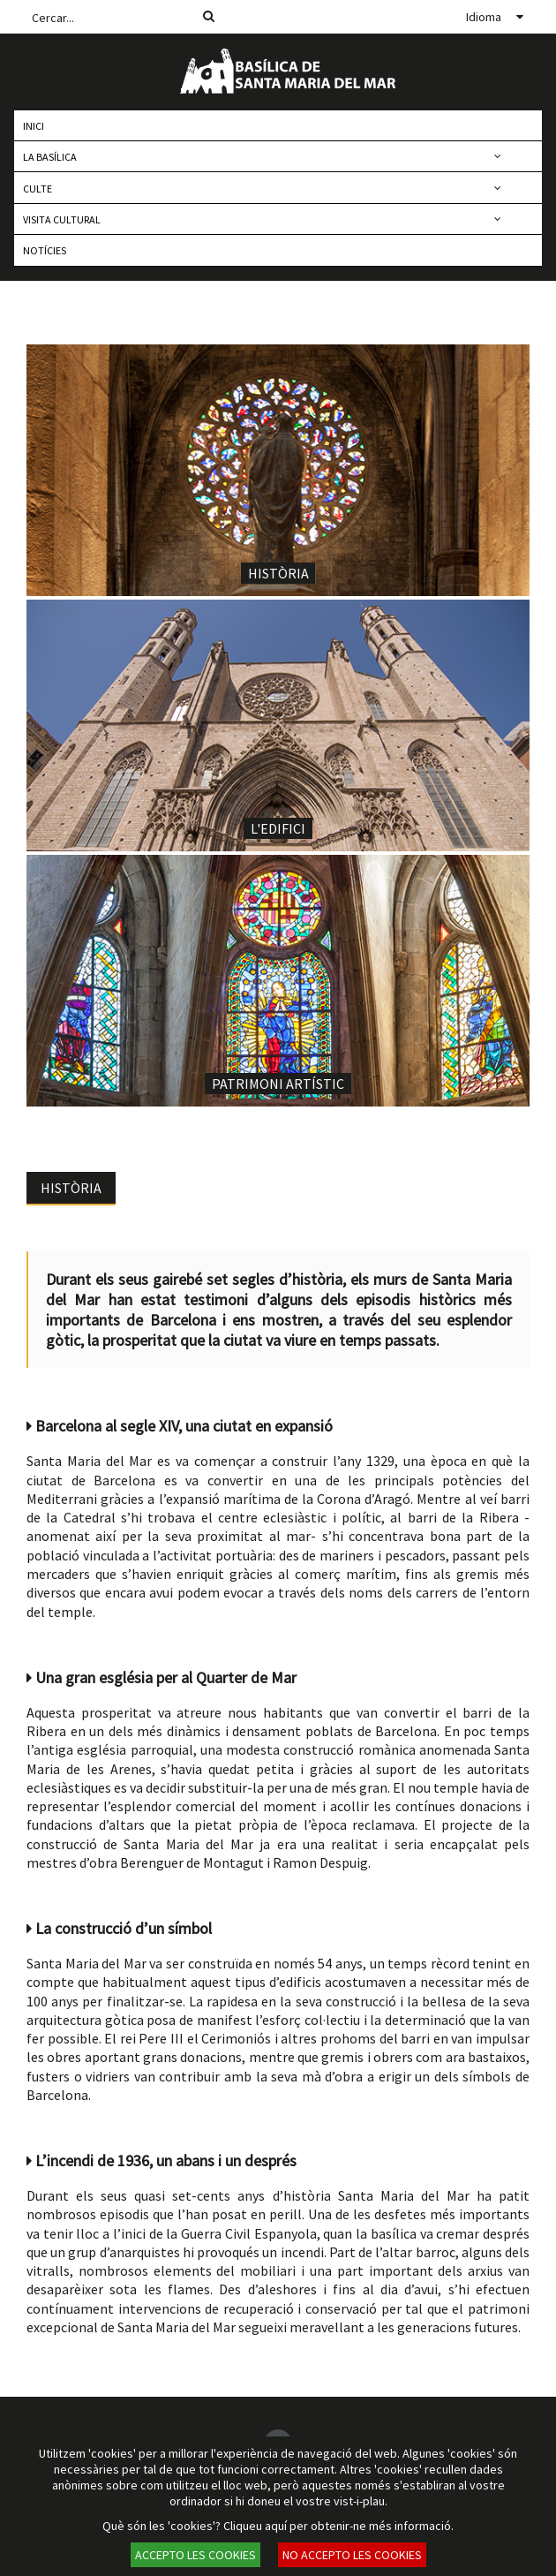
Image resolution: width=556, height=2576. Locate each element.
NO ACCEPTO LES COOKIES (352, 2555)
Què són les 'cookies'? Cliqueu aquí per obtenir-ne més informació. (278, 2526)
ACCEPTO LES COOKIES (195, 2555)
